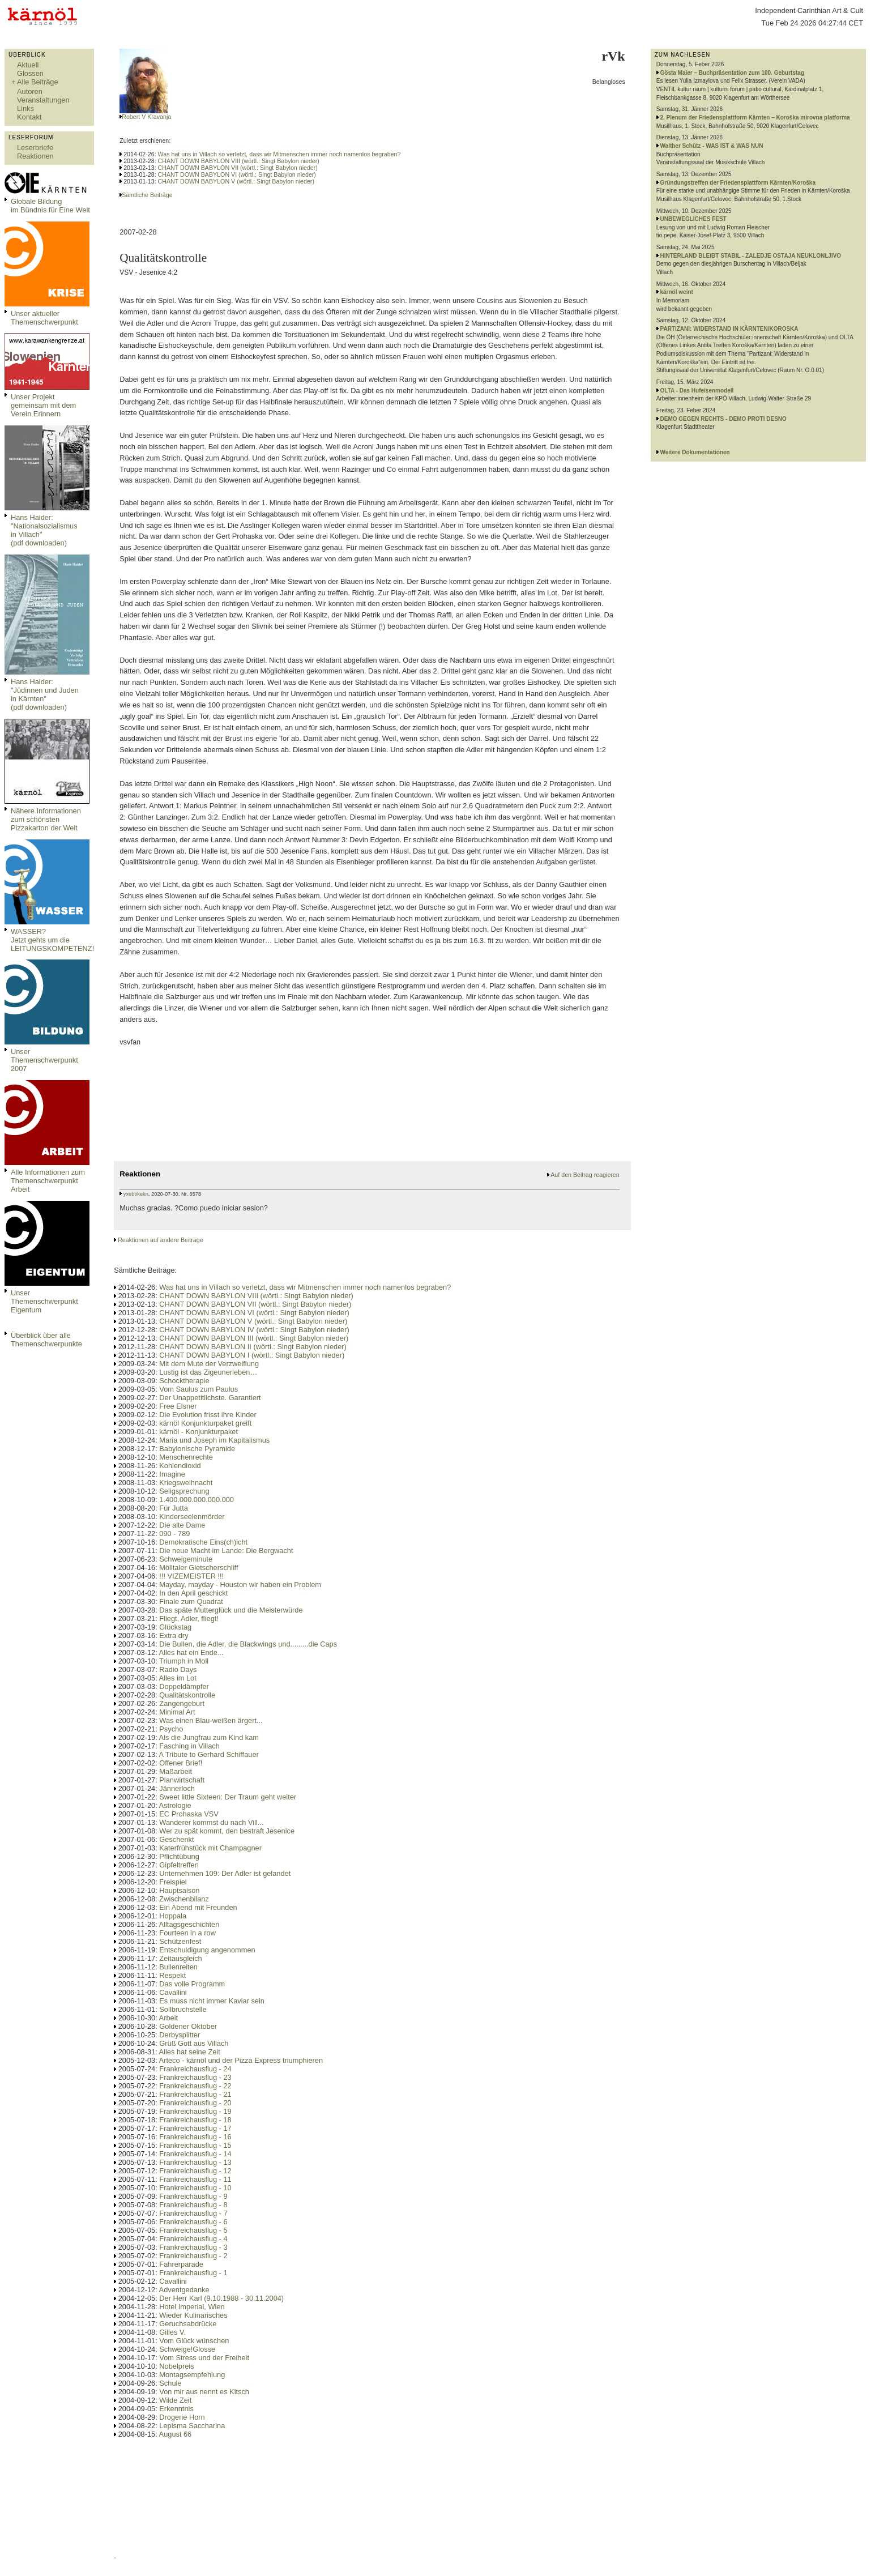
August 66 (175, 2434)
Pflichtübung (179, 1856)
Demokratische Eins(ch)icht (203, 1542)
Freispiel (172, 1882)
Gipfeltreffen (178, 1865)
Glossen (30, 73)
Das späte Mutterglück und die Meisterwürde (230, 1610)
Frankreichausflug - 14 (195, 2153)
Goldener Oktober (188, 2026)
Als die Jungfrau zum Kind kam (209, 1737)
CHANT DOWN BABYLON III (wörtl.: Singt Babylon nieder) (253, 1338)
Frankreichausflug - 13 (195, 2162)
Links (25, 108)
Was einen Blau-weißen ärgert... (210, 1720)
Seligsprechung (184, 1491)
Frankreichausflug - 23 (195, 2077)
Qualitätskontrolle (187, 1695)
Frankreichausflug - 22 (195, 2086)
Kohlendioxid (179, 1465)
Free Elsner (178, 1406)
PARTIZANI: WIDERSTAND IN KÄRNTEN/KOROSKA (729, 329)
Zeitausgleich (180, 1958)
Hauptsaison (179, 1890)
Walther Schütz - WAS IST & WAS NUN (711, 146)
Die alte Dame (182, 1525)
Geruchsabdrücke (187, 2323)
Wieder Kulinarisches (193, 2315)
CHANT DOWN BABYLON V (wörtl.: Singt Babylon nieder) (236, 181)
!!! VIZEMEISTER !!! (191, 1576)
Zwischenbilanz (184, 1899)
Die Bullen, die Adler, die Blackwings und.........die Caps (248, 1644)
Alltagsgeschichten (189, 1924)
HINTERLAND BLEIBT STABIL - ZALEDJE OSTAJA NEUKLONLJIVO (751, 256)
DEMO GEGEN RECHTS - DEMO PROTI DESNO (723, 419)
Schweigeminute (185, 1559)
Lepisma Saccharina (192, 2425)
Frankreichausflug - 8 (193, 2204)
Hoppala (172, 1916)
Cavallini (172, 1992)
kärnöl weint (676, 292)
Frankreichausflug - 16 (195, 2137)
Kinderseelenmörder (191, 1516)
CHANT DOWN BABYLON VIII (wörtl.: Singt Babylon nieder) (238, 160)
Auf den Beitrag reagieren (584, 1174)
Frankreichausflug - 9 (193, 2196)
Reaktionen (35, 156)
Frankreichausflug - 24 (195, 2069)
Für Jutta (173, 1508)
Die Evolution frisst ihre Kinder (207, 1414)
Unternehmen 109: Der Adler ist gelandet (225, 1873)
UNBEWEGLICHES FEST (693, 219)
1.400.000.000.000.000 (196, 1499)
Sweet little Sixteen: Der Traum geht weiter (227, 1797)
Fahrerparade (181, 2264)
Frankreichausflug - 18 (195, 2120)
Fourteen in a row (187, 1933)
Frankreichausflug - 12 (195, 2170)
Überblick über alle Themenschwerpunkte (46, 1339)
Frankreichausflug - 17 (195, 2128)
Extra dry (173, 1635)
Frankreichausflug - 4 (193, 2238)
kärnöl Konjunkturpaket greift (205, 1423)
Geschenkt (176, 1839)
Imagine (172, 1474)
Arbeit (168, 2018)
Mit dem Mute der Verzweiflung (209, 1363)
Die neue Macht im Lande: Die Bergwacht (226, 1550)
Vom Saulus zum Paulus (198, 1389)
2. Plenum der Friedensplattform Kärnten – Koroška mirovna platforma (755, 117)
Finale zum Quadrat (191, 1601)
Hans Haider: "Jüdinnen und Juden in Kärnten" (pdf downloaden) (45, 694)
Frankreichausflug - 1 (193, 2272)
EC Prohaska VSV (189, 1814)
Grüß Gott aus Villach (193, 2043)
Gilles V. (172, 2332)
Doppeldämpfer (184, 1686)
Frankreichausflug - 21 (195, 2094)
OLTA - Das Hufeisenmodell (697, 390)
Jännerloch (177, 1788)
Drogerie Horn (181, 2417)
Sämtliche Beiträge (147, 194)
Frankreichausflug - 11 (195, 2179)
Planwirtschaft (181, 1780)
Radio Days (178, 1669)
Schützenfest (180, 1941)
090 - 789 (174, 1533)
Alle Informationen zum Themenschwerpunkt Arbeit (48, 1180)
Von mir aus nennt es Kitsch (204, 2391)
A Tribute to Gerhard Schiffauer (209, 1754)
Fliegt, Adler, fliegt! (189, 1618)
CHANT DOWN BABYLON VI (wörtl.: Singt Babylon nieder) (237, 174)
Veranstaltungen (43, 100)
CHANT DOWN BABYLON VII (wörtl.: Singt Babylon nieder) (238, 167)
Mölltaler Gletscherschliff (198, 1567)
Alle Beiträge (37, 82)
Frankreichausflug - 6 (193, 2221)
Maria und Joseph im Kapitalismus (214, 1440)
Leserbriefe (35, 147)
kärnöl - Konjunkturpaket (198, 1431)
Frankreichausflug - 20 (195, 2103)
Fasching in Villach (189, 1746)
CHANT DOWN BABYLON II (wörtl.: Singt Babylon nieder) (252, 1346)
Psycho (171, 1729)
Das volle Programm (192, 1984)
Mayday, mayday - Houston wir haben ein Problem (240, 1584)
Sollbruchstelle (182, 2009)
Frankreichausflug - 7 (193, 2213)
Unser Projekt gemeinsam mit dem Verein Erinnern (43, 405)
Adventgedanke (184, 2289)
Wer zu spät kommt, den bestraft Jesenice (226, 1831)
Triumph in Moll (183, 1661)
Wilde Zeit (175, 2400)
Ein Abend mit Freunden (198, 1907)
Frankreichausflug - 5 (193, 2230)
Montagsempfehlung (192, 2374)
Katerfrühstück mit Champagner (210, 1848)
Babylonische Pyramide (197, 1448)
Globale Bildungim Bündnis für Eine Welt (50, 205)
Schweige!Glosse (187, 2349)
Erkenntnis (176, 2408)
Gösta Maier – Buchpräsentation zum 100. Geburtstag (732, 73)
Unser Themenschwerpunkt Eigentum (44, 1301)
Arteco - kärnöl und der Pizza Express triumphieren (241, 2060)
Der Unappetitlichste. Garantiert (210, 1397)
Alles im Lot (178, 1678)
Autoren (29, 91)
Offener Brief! (180, 1763)
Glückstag (175, 1627)
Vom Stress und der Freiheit (204, 2357)
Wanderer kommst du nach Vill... (211, 1822)
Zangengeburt (181, 1703)
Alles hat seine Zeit (189, 2052)
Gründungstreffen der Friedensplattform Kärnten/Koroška (738, 183)
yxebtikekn (135, 1194)
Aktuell (28, 65)
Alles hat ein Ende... (191, 1652)
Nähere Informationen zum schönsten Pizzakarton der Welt (46, 819)
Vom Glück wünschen (194, 2340)
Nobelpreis (176, 2366)
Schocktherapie (184, 1380)
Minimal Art (177, 1712)
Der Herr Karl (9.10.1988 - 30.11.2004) (221, 2298)
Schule (170, 2383)
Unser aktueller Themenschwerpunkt (44, 317)
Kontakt (29, 117)
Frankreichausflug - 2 (193, 2255)
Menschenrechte (186, 1457)
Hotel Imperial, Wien (191, 2306)
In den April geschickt (193, 1593)
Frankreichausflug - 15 (195, 2145)
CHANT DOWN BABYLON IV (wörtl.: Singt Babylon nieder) (254, 1329)
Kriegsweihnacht (185, 1482)
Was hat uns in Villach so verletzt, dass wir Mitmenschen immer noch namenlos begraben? (279, 154)
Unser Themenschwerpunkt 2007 (44, 1060)
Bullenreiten (178, 1967)
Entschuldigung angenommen (207, 1950)
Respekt (172, 1975)
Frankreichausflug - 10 (195, 2187)
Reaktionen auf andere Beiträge (160, 1239)
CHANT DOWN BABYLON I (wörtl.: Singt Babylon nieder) (251, 1355)
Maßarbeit (175, 1771)
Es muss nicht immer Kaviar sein (211, 2001)
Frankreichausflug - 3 (193, 2247)
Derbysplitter (179, 2035)
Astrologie (175, 1805)
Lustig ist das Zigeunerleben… (208, 1372)
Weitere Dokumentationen (695, 452)
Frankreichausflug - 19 (195, 2111)
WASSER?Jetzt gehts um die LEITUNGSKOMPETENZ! (52, 940)
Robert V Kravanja (146, 116)
